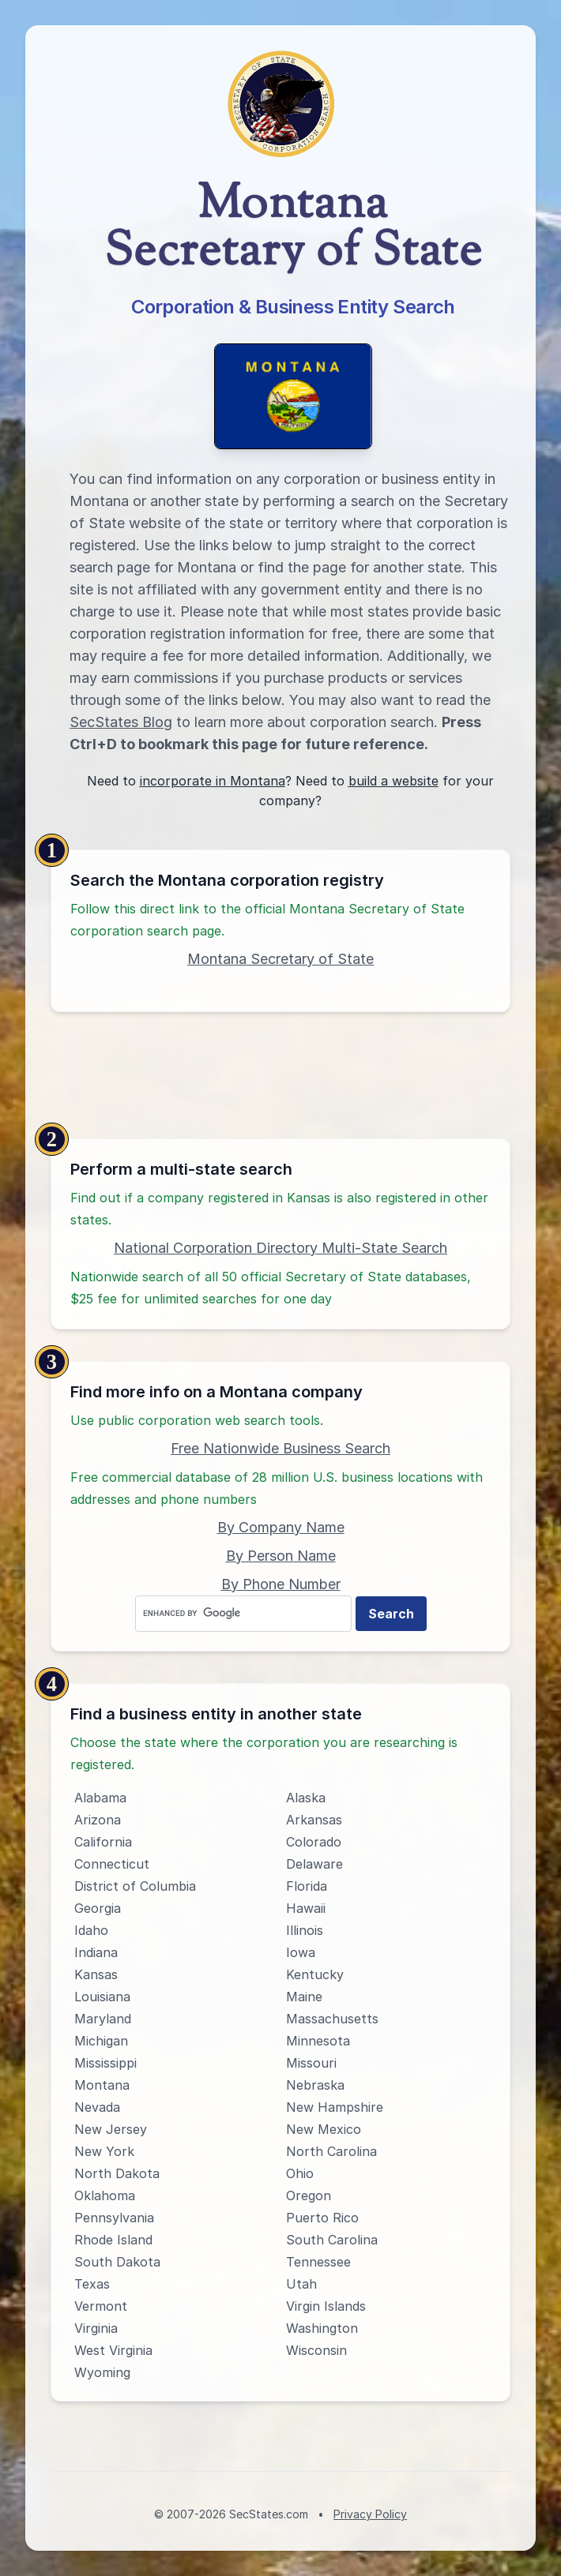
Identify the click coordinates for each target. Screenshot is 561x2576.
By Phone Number (281, 1584)
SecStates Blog (121, 722)
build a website (393, 781)
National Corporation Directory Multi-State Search (280, 1247)
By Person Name (281, 1555)
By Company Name (281, 1527)
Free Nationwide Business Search (280, 1448)
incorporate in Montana (212, 781)
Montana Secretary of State (280, 959)
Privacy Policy (370, 2514)
